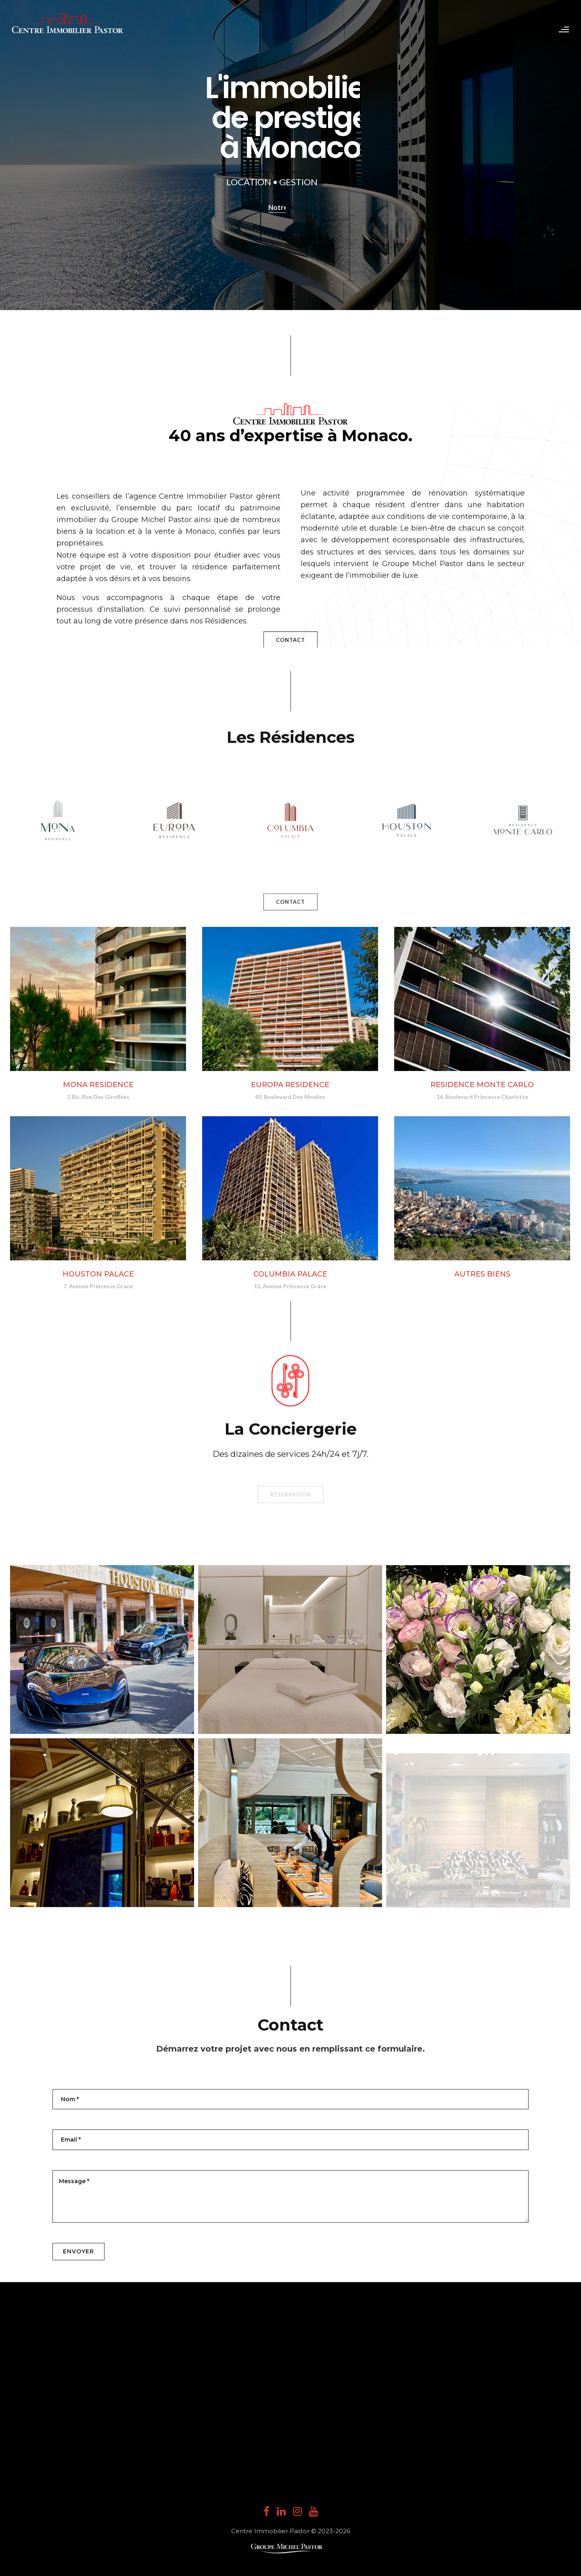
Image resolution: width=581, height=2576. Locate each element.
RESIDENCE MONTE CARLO (482, 1084)
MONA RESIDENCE (98, 1084)
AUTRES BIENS (482, 1284)
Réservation (290, 1322)
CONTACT (290, 866)
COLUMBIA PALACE (290, 1274)
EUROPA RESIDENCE (290, 1084)
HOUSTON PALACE (98, 1274)
